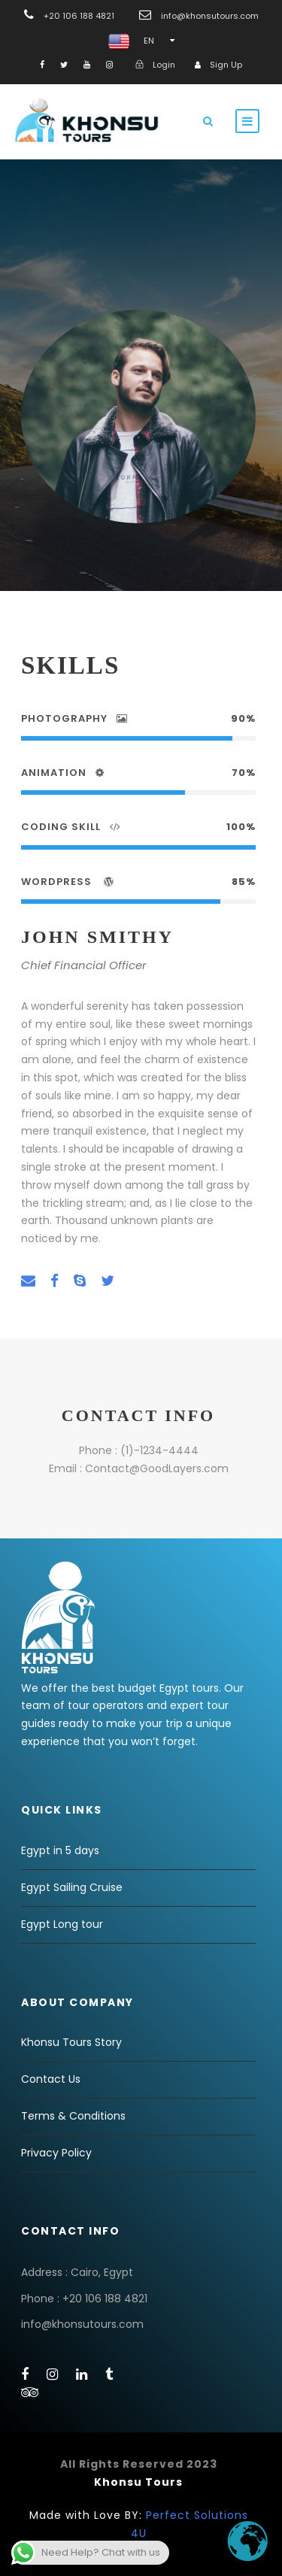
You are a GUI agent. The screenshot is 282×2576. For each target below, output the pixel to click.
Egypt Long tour (62, 1924)
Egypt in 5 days (60, 1850)
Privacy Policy (56, 2152)
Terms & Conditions (73, 2115)
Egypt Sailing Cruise (72, 1887)
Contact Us (50, 2079)
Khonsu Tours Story (71, 2042)
